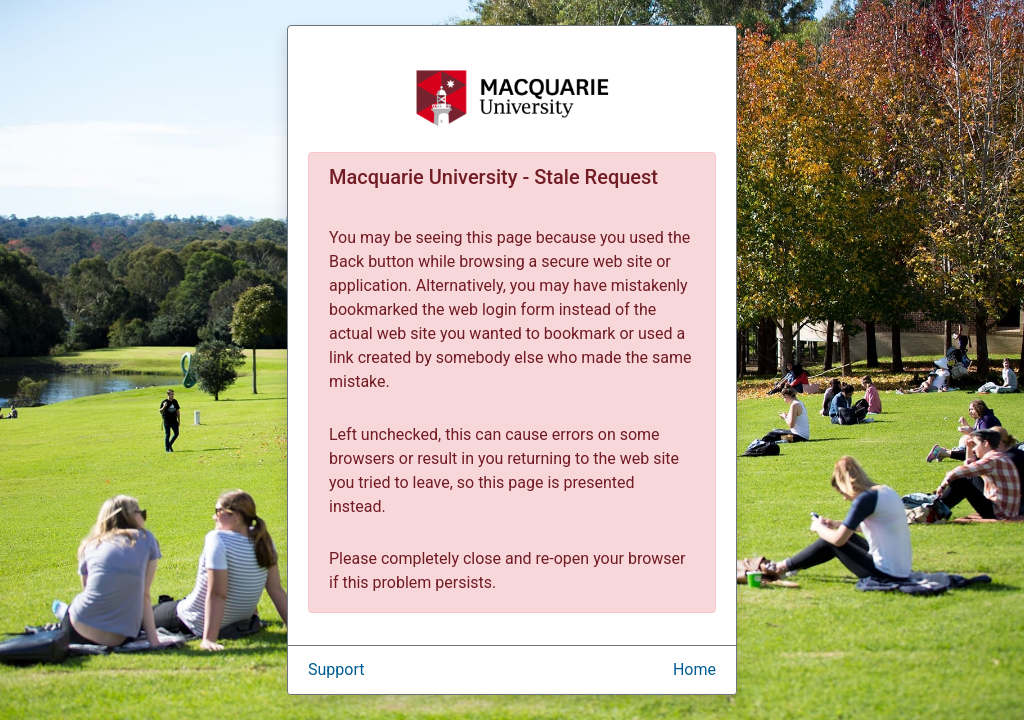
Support (336, 669)
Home (694, 669)
